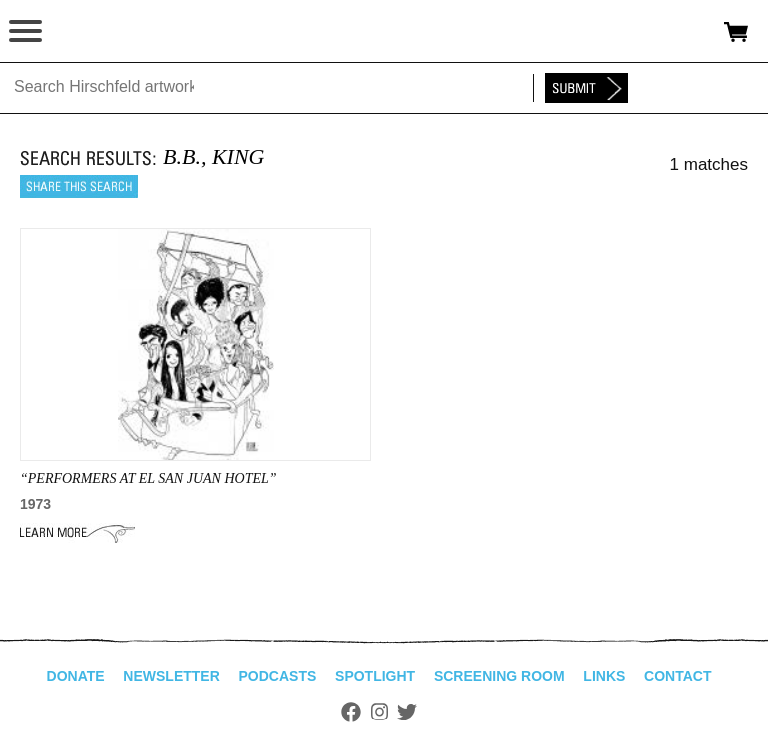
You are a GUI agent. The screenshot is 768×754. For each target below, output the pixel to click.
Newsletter (171, 676)
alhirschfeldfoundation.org (85, 32)
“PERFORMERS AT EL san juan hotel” (148, 478)
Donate (76, 676)
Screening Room (499, 676)
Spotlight (375, 676)
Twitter (407, 712)
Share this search (79, 186)
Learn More (77, 533)
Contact (677, 676)
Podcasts (278, 676)
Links (604, 676)
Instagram (379, 712)
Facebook (351, 712)
